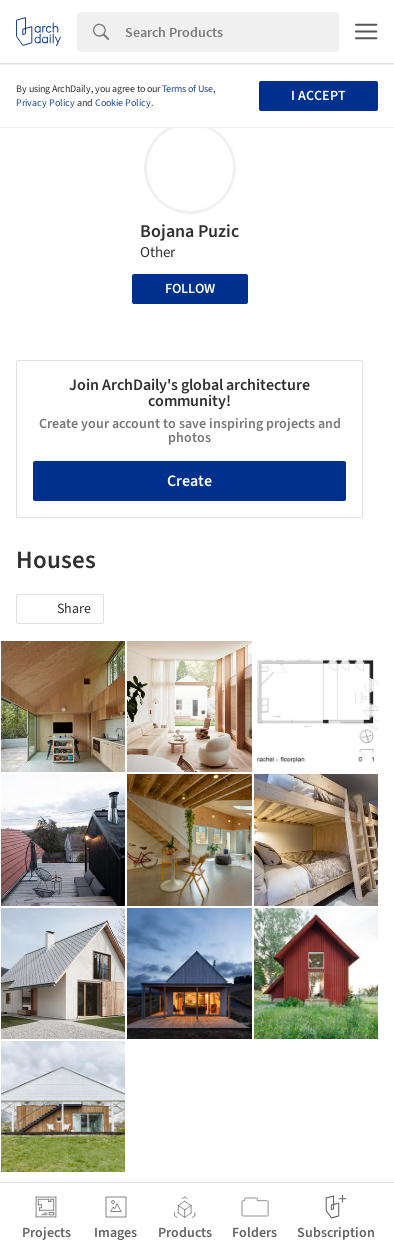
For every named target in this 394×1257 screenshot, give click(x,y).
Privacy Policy (45, 103)
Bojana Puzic (189, 231)
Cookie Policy (123, 103)
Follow (190, 289)
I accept (318, 96)
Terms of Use (187, 89)
